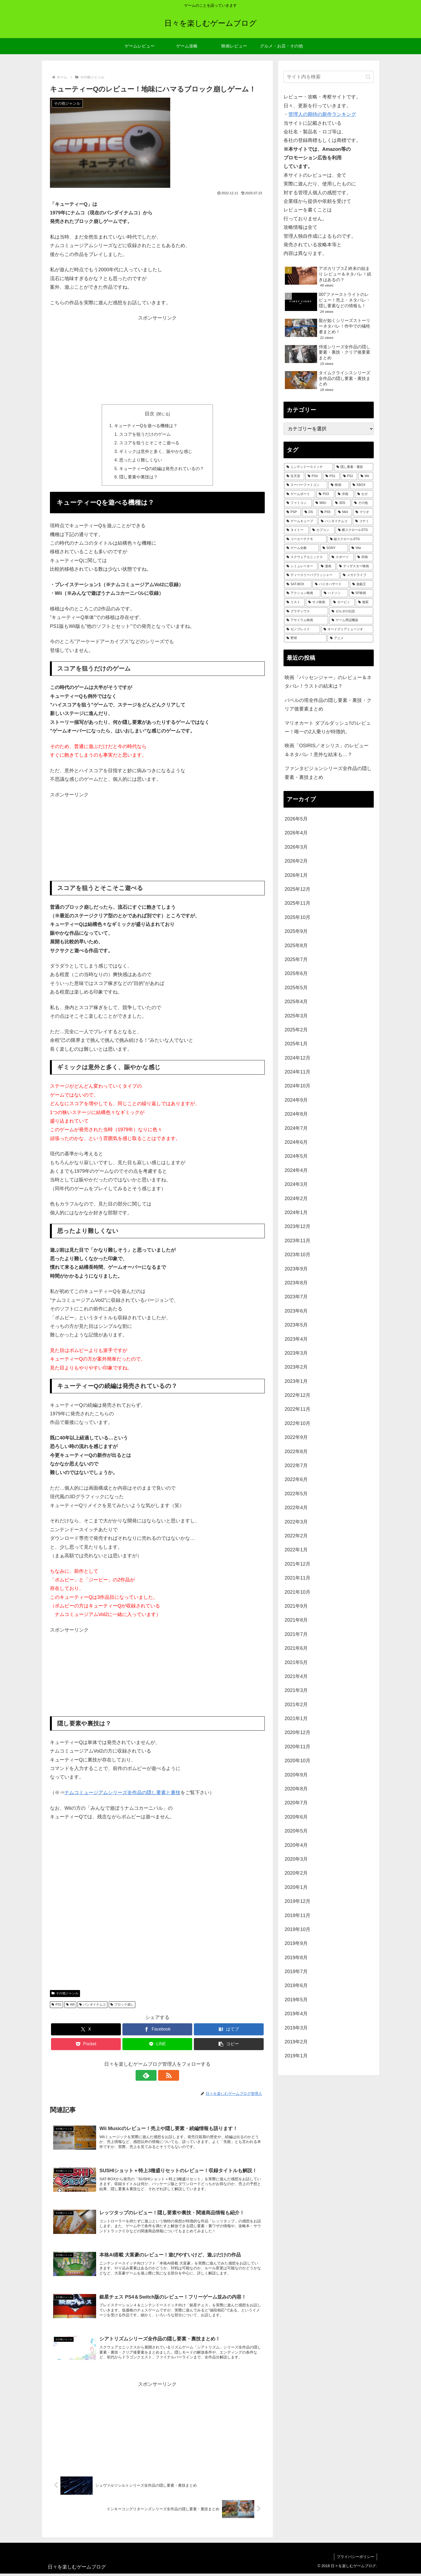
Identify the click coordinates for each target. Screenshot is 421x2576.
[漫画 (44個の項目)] (327, 566)
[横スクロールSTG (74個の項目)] (354, 530)
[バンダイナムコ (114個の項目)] (335, 521)
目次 (149, 413)
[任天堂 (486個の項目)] (294, 476)
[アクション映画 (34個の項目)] (302, 593)
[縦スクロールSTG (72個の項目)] (350, 539)
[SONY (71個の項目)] (334, 548)
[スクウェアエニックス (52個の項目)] (306, 557)
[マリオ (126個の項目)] (363, 512)
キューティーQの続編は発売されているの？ (161, 469)
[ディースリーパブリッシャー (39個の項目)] (311, 575)
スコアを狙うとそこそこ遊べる (149, 443)
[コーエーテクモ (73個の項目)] (305, 539)
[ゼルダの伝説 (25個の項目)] (351, 611)
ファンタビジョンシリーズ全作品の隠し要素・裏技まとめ (328, 773)
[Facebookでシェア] (157, 2030)
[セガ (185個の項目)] (364, 494)
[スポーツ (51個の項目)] (341, 557)
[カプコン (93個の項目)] (322, 530)
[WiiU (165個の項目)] (322, 503)
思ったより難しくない (140, 460)
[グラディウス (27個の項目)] (306, 611)
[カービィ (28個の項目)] (343, 602)
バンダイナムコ (92, 2005)
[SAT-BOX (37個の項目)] (297, 584)
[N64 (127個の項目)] (344, 512)
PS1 (56, 2005)
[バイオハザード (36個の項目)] (331, 584)
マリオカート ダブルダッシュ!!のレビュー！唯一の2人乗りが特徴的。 (328, 727)
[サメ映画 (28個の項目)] (318, 602)
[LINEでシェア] (157, 2045)
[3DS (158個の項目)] (342, 503)
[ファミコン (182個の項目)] (298, 503)
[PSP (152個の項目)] (292, 512)
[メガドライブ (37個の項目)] (356, 575)
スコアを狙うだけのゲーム (145, 434)
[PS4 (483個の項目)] (313, 476)
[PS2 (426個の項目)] (349, 476)
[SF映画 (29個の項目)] (361, 593)
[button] (229, 2045)
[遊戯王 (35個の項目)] (361, 584)
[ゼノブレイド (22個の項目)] (302, 629)
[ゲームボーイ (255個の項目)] (299, 494)
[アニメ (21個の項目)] (350, 638)
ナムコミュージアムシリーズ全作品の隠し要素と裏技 (122, 1793)
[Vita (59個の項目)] (361, 548)
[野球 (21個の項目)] (305, 638)
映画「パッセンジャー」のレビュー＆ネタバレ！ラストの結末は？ (328, 682)
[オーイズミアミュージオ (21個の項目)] (347, 629)
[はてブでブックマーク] (229, 2030)
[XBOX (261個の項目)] (361, 485)
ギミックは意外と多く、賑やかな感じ (155, 451)
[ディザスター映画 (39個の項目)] (355, 566)
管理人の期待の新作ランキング (322, 114)
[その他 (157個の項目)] (362, 503)
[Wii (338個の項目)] (365, 476)
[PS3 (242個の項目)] (325, 494)
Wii (70, 2005)
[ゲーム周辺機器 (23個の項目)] (351, 620)
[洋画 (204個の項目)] (344, 494)
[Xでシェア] (86, 2030)
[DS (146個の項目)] (309, 512)
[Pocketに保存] (86, 2045)
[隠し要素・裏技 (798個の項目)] (353, 467)
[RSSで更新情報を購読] (163, 2076)
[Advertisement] (157, 360)
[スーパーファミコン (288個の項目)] (305, 485)
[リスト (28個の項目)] (294, 602)
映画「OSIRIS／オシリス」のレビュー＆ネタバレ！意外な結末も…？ (327, 750)
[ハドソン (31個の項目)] (334, 593)
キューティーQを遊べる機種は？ (145, 425)
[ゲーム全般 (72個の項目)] (301, 548)
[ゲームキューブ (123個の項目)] (300, 521)
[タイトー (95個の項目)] (296, 530)
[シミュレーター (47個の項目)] (300, 566)
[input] (329, 77)
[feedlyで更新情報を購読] (151, 2076)
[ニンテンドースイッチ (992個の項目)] (308, 467)
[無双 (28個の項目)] (364, 602)
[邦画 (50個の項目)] (364, 557)
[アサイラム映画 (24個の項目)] (306, 620)
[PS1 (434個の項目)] (331, 476)
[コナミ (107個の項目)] (363, 521)
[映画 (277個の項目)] (338, 485)
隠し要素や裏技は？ (138, 477)
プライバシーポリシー (355, 2559)
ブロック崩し (122, 2005)
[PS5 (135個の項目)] (326, 512)
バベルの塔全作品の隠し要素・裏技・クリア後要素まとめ (328, 705)
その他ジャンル (65, 1994)
